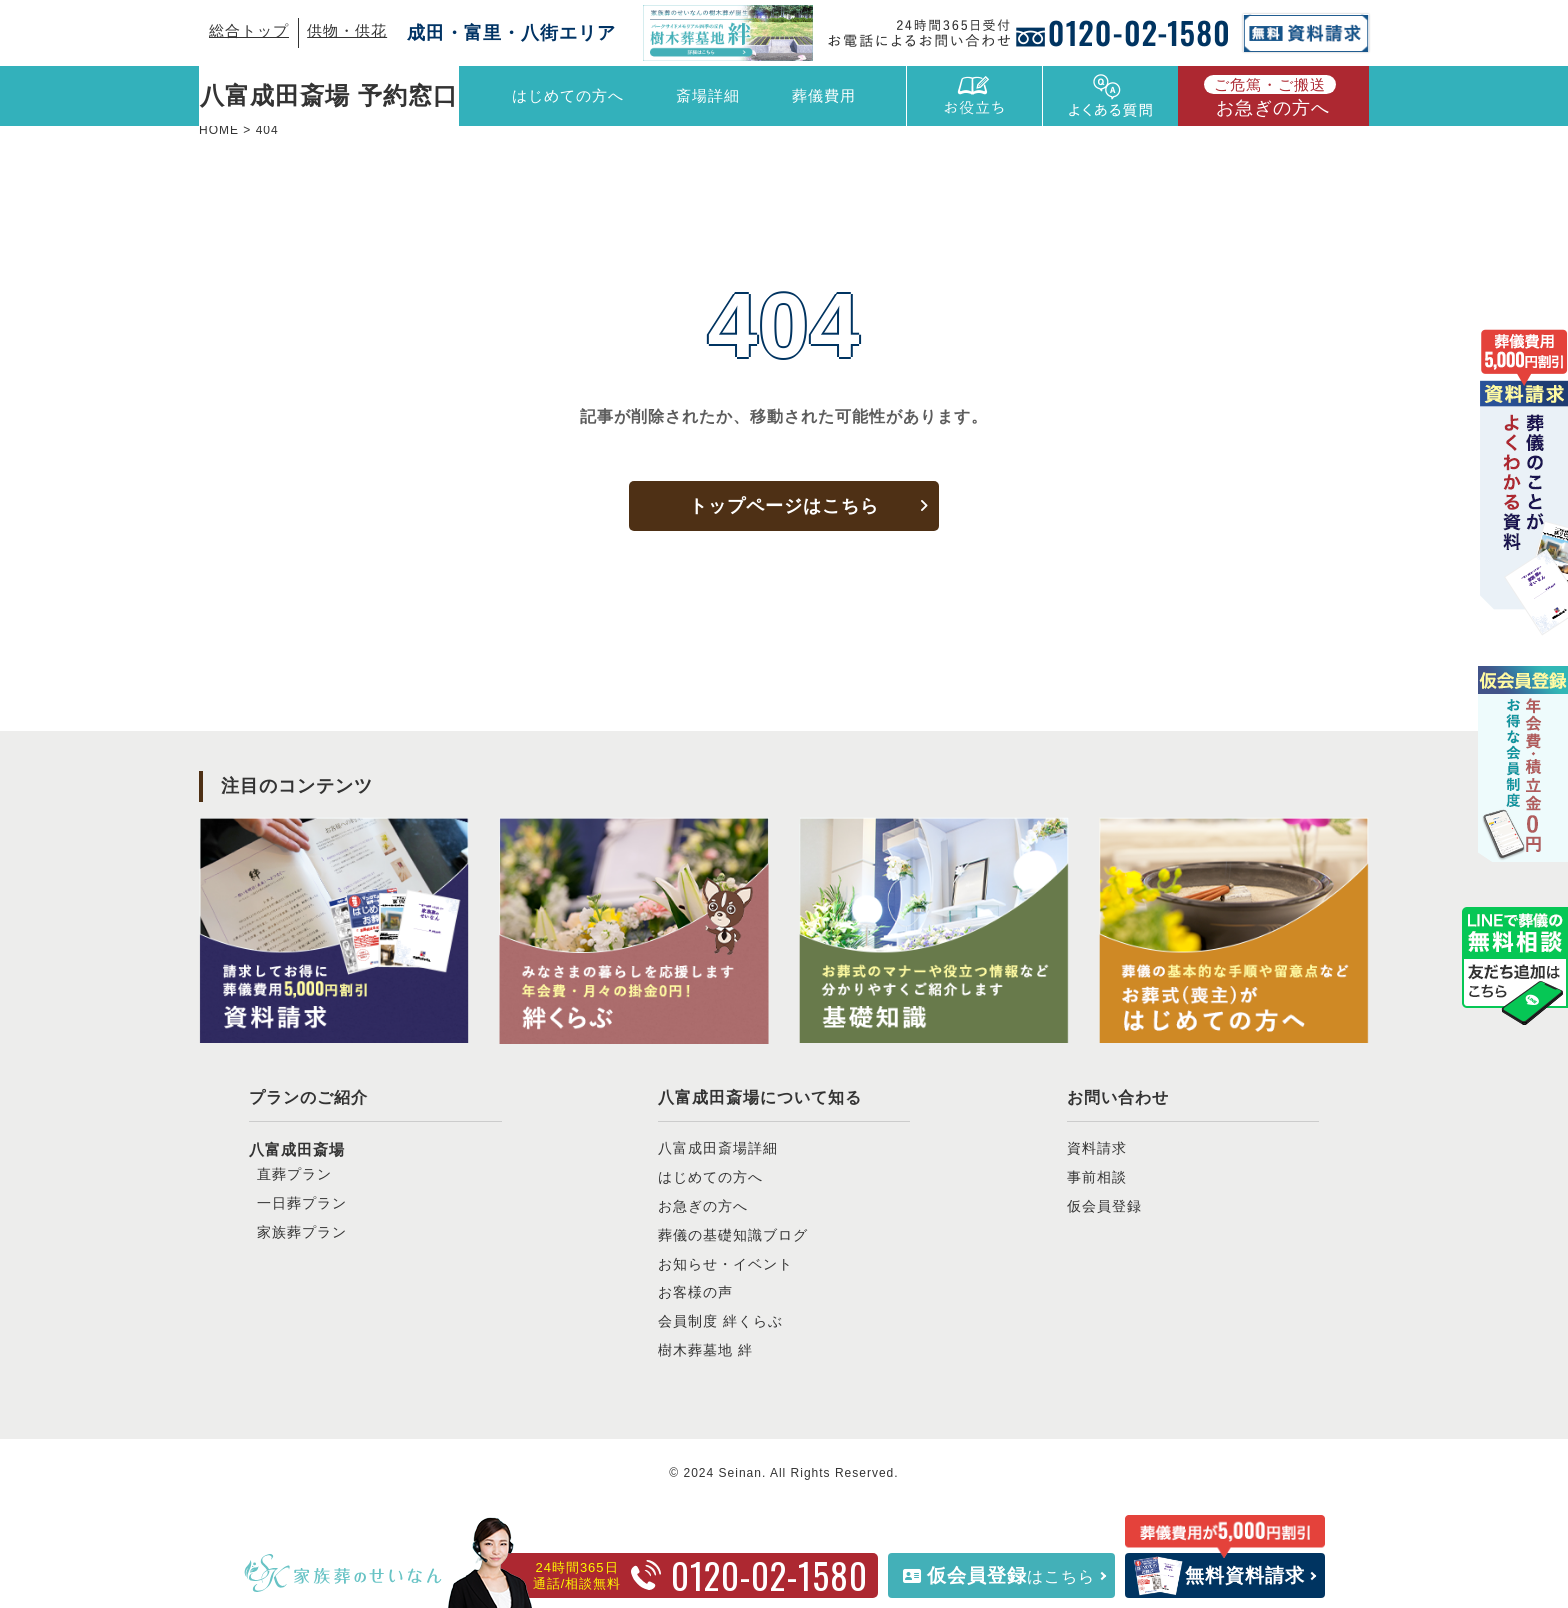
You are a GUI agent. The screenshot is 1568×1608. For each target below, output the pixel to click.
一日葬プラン (302, 1203)
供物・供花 (347, 30)
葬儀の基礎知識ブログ (733, 1235)
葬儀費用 (824, 95)
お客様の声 (695, 1292)
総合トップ (249, 30)
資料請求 (1097, 1148)
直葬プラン (294, 1174)
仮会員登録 (1104, 1206)
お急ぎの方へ (1270, 96)
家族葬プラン (302, 1232)
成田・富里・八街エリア (511, 33)
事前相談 (1097, 1177)
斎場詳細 (708, 95)
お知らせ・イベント (725, 1264)
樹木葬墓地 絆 (705, 1350)
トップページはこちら (784, 506)
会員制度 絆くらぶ (720, 1321)
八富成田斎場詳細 (718, 1148)
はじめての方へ (568, 95)
